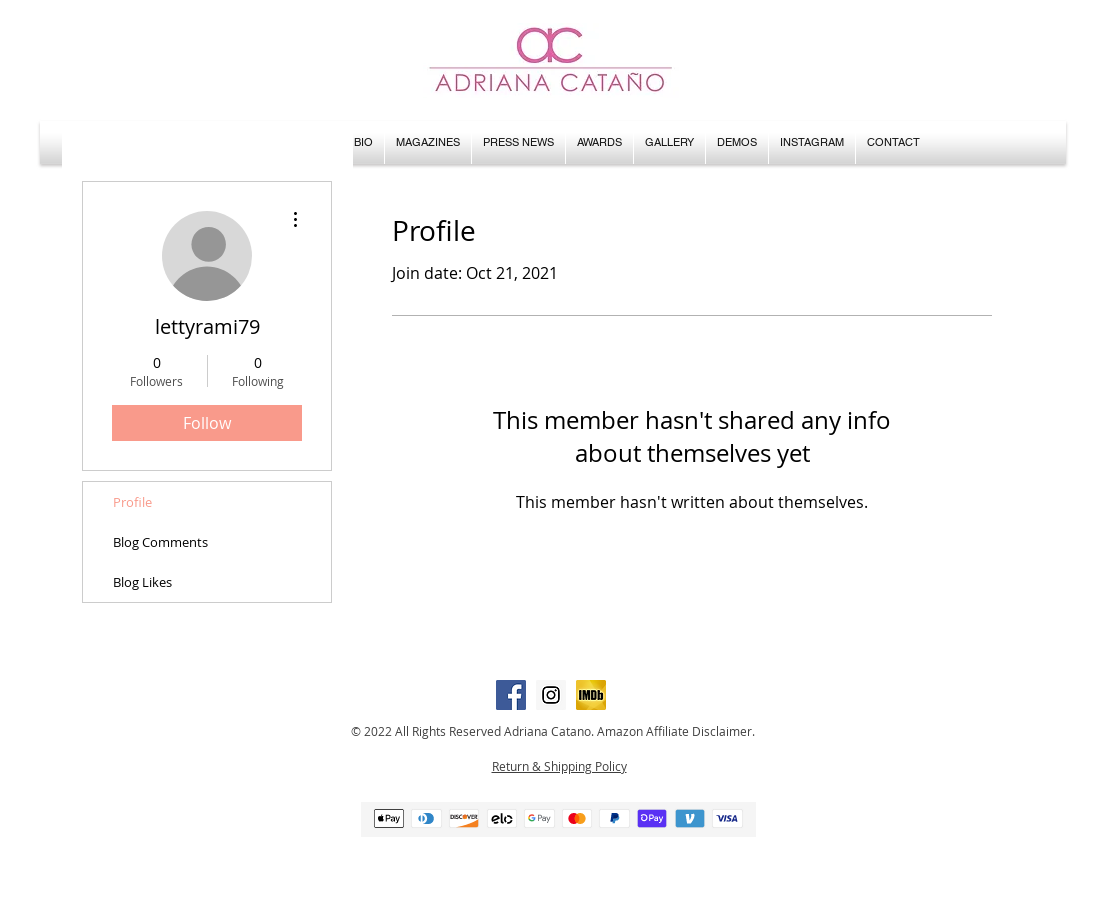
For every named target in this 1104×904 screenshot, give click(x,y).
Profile (132, 502)
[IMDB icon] (591, 695)
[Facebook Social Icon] (511, 695)
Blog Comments (160, 542)
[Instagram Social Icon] (551, 695)
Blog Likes (142, 582)
